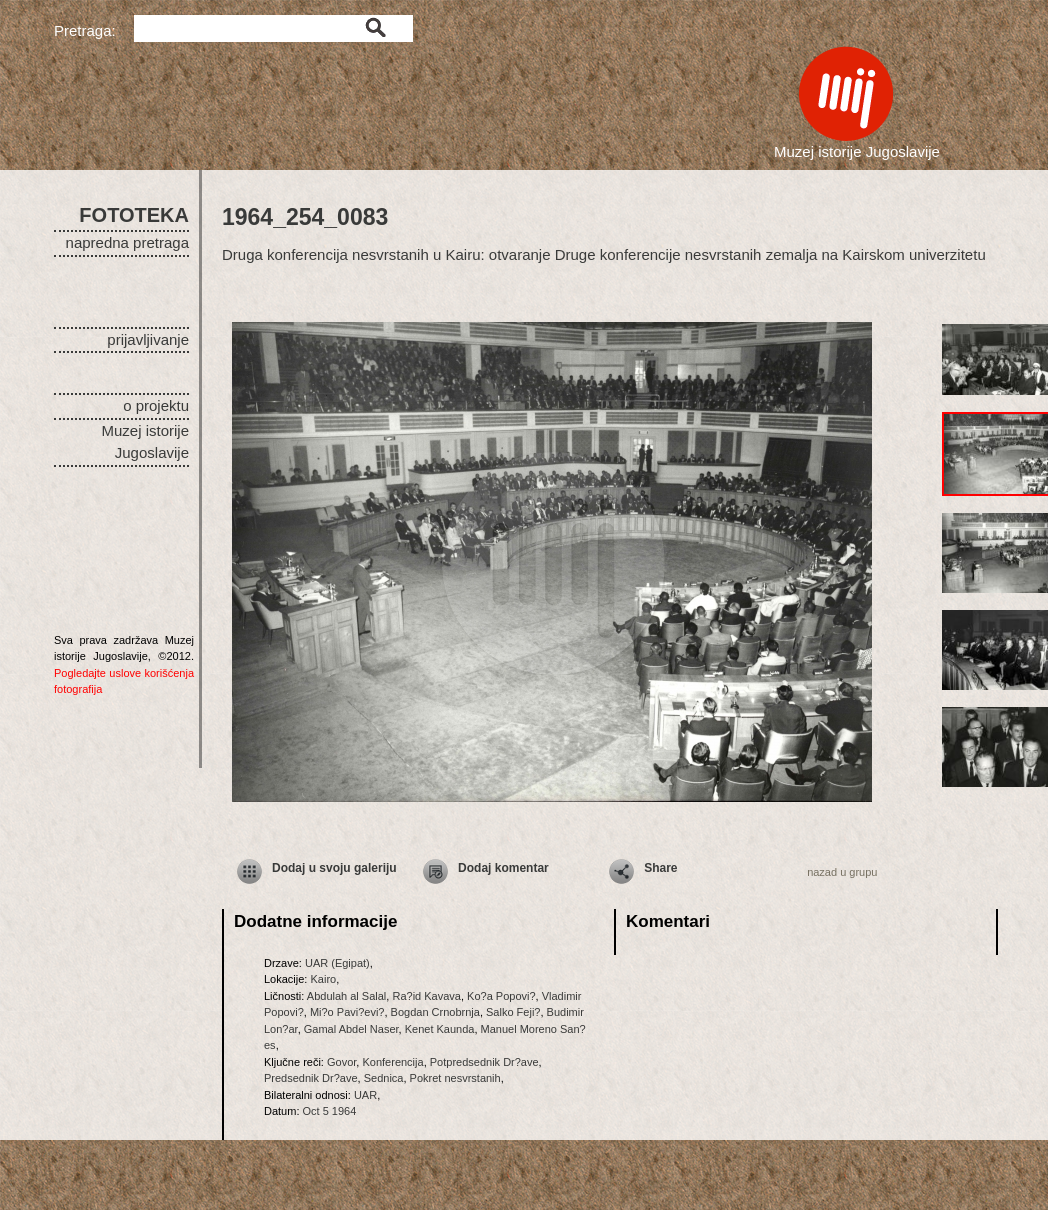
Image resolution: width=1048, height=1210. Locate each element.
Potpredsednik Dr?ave (484, 1062)
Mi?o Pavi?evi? (347, 1012)
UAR (365, 1095)
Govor (341, 1062)
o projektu (156, 405)
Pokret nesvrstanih (455, 1078)
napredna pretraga (127, 242)
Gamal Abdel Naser (351, 1029)
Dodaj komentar (503, 868)
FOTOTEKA (134, 215)
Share (660, 868)
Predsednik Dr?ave (311, 1078)
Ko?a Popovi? (501, 996)
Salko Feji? (513, 1012)
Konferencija (392, 1062)
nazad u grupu (842, 872)
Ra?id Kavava (426, 996)
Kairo (323, 979)
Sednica (384, 1078)
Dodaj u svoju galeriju (334, 868)
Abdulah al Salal (347, 996)
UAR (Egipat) (337, 963)
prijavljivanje (148, 339)
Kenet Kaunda (440, 1029)
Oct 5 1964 (330, 1111)
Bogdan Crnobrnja (435, 1012)
